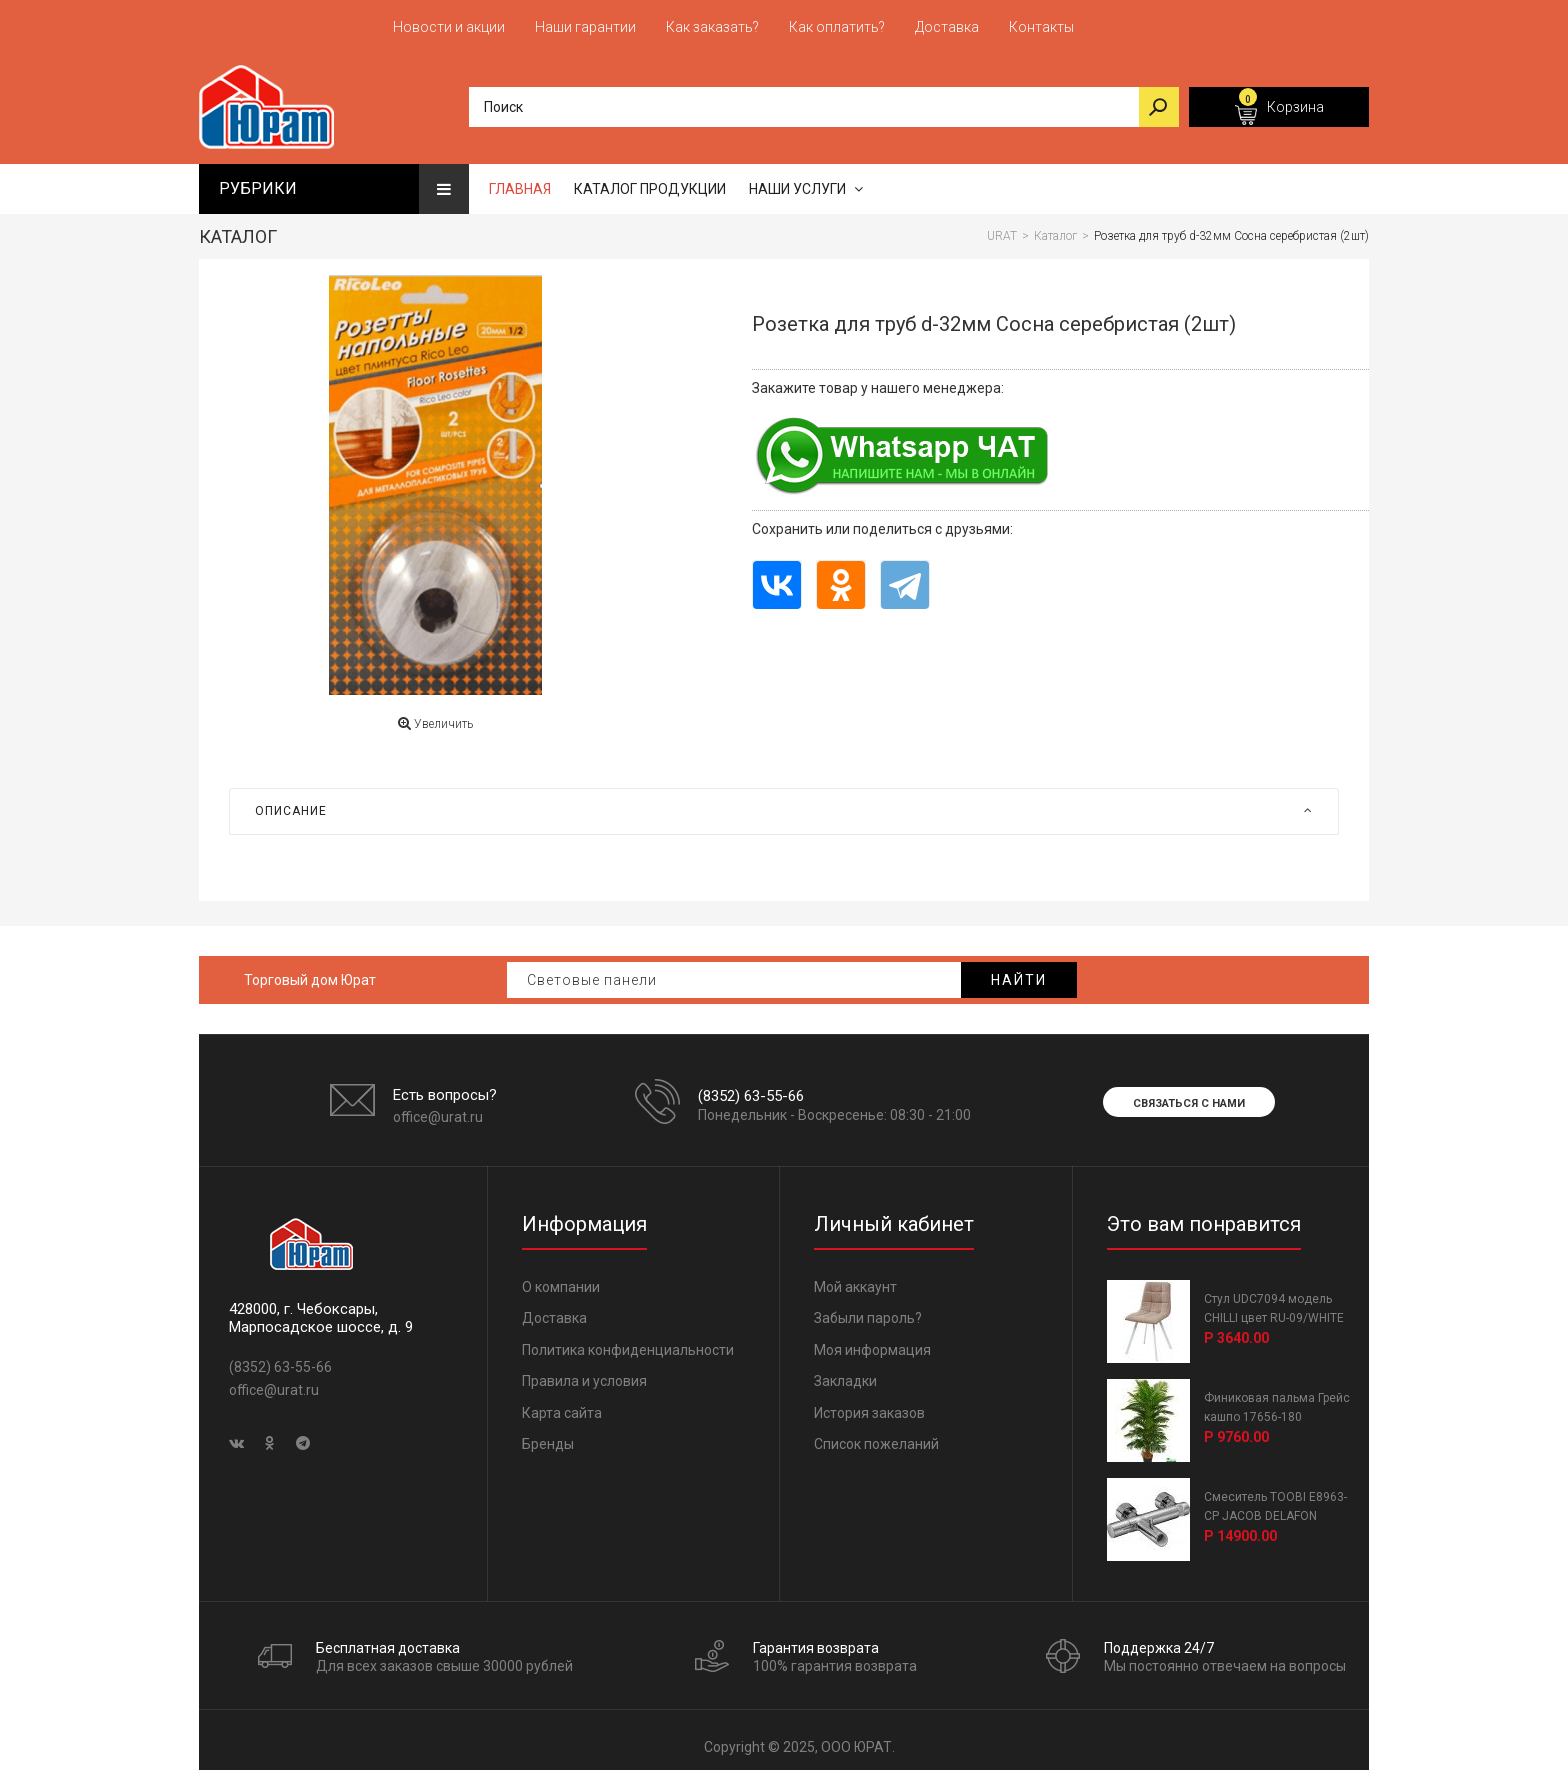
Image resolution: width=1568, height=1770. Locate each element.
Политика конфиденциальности (628, 1341)
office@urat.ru (438, 1108)
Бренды (548, 1435)
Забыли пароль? (868, 1309)
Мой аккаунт (855, 1278)
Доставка (554, 1309)
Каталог (238, 227)
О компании (561, 1278)
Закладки (845, 1372)
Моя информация (872, 1341)
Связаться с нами (1189, 1094)
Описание (784, 802)
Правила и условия (584, 1372)
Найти (1019, 971)
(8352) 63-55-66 (751, 1087)
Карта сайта (562, 1404)
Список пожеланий (876, 1435)
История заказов (869, 1404)
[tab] (784, 802)
